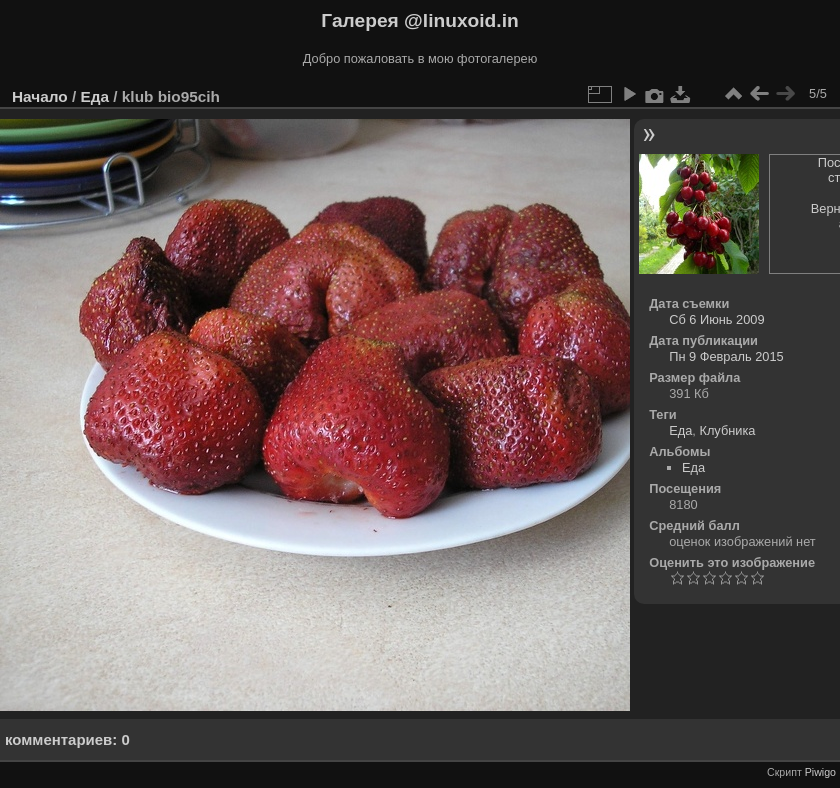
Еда (94, 96)
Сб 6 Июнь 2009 (716, 319)
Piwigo (820, 772)
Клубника (727, 430)
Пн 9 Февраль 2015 (726, 356)
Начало (40, 96)
